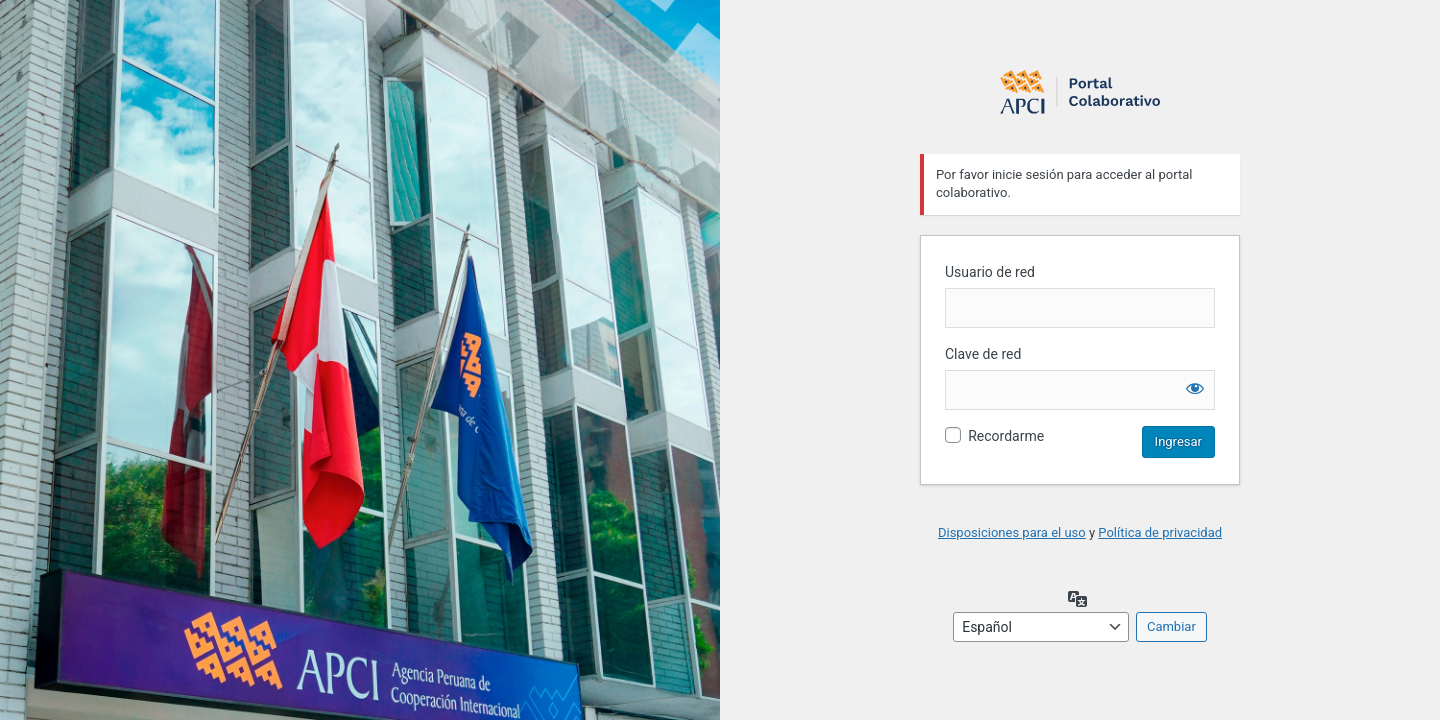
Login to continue (1080, 91)
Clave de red (983, 354)
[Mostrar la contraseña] (1195, 388)
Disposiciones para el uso (1012, 532)
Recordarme (1006, 436)
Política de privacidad (1160, 532)
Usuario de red (990, 272)
